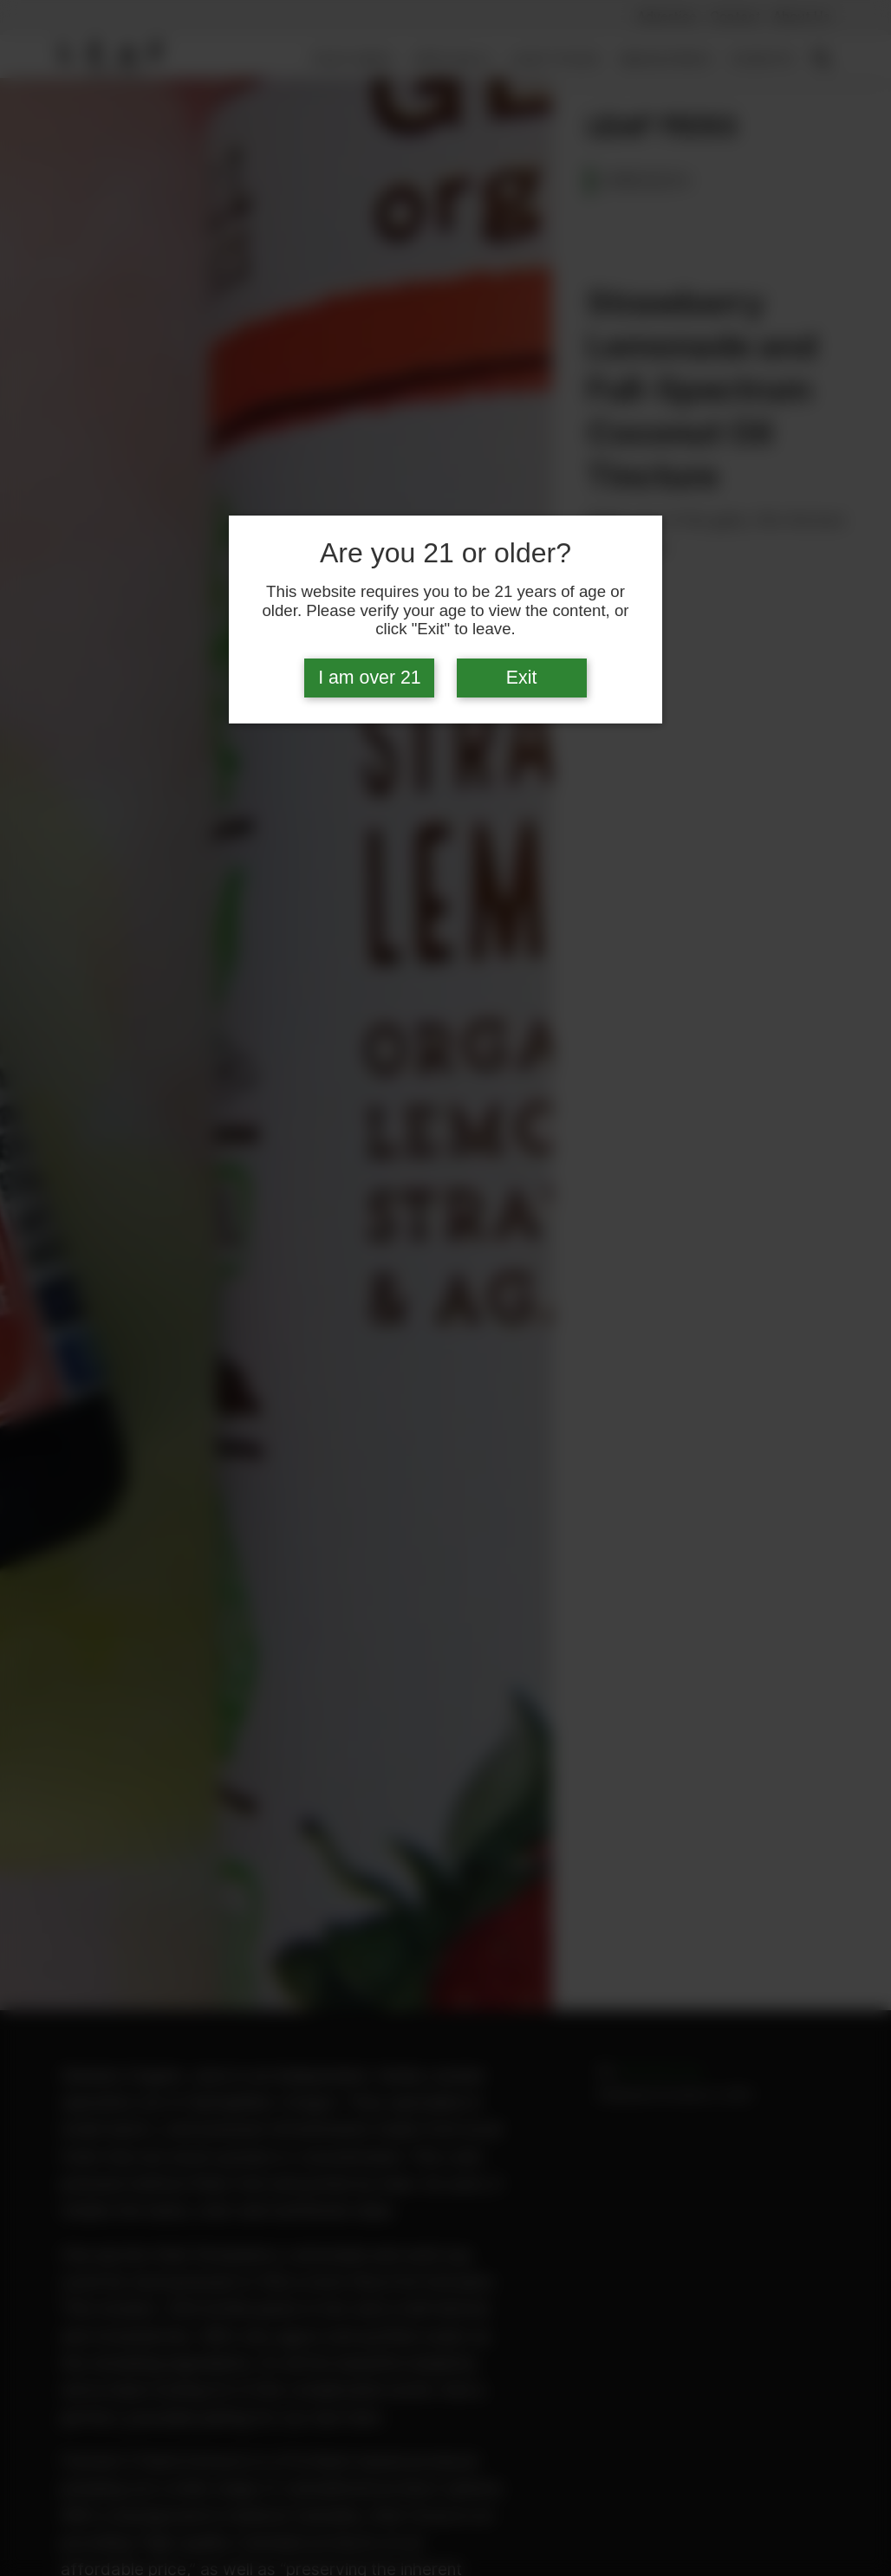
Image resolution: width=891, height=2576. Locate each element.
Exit (521, 677)
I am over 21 (369, 677)
